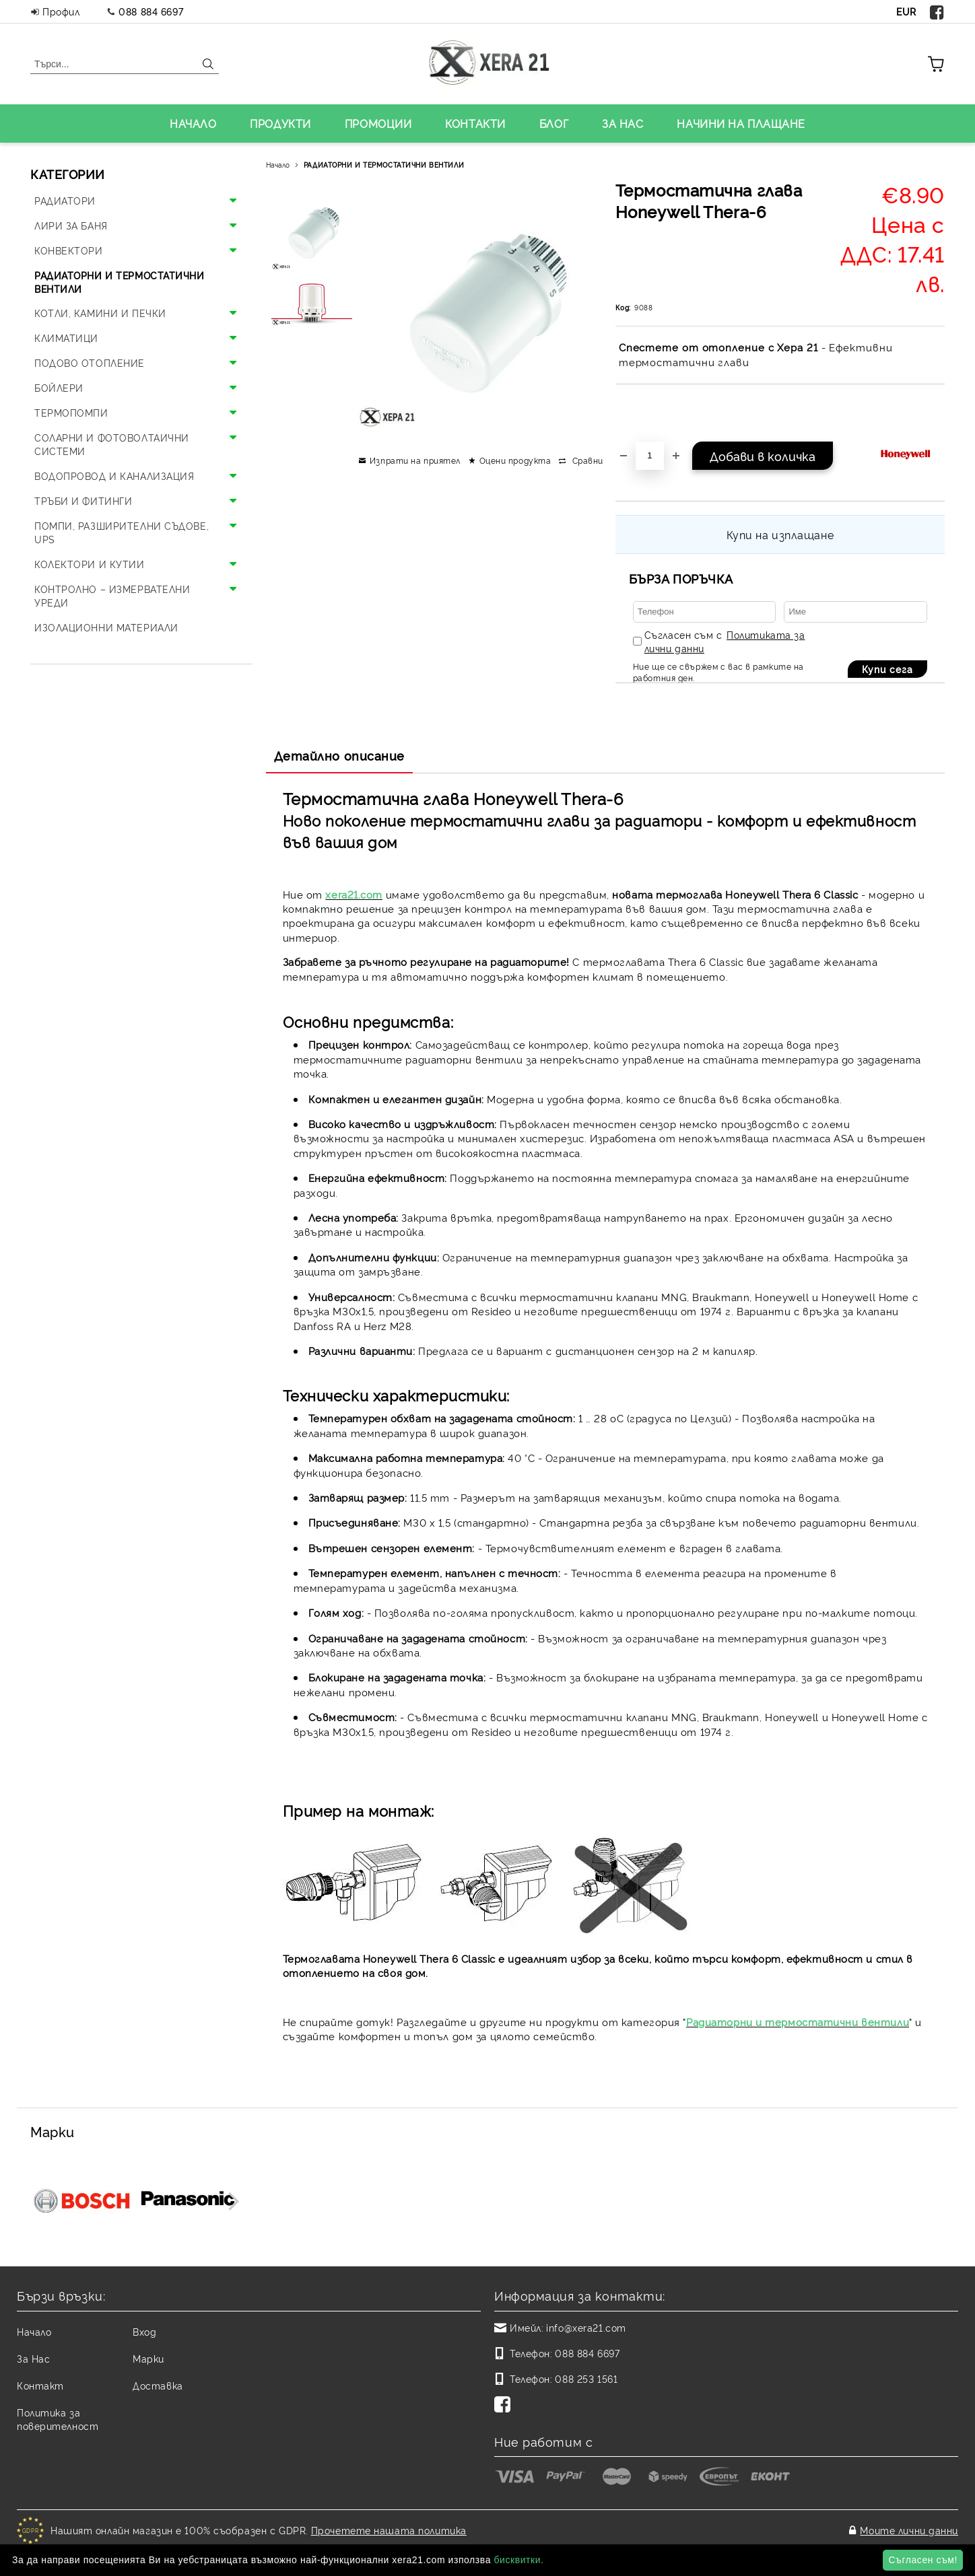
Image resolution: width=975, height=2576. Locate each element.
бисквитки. (518, 2559)
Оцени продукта (515, 460)
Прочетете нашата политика (389, 2529)
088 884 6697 (151, 11)
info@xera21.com (586, 2327)
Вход (144, 2331)
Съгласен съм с (724, 641)
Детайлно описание (339, 755)
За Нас (33, 2358)
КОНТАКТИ (475, 123)
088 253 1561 (586, 2378)
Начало (278, 164)
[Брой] (650, 456)
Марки (148, 2358)
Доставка (157, 2385)
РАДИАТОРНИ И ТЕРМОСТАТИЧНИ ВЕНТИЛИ (384, 164)
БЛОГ (553, 123)
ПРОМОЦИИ (378, 123)
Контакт (40, 2385)
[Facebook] (505, 2405)
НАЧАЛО (193, 123)
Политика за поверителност (57, 2419)
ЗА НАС (622, 123)
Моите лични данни (909, 2529)
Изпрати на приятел (415, 460)
